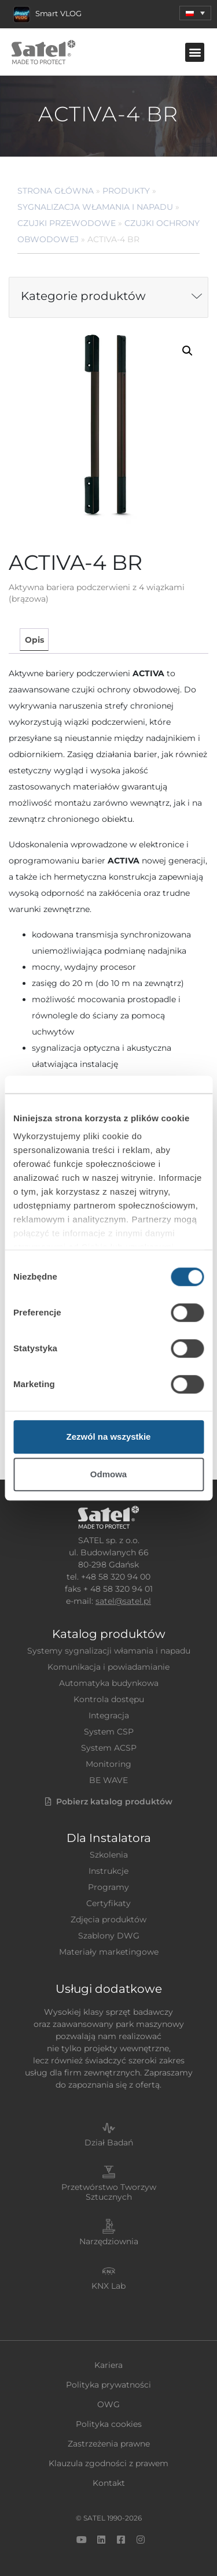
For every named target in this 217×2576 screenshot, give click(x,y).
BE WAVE (108, 1780)
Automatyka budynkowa (109, 1683)
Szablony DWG (108, 1935)
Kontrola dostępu (108, 1699)
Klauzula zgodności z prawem (108, 2463)
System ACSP (109, 1748)
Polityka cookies (109, 2424)
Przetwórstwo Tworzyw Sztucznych (108, 2192)
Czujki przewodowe (66, 223)
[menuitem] (195, 13)
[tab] (34, 639)
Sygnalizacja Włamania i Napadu (95, 207)
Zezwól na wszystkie (109, 1436)
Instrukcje (108, 1871)
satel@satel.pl (123, 1601)
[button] (194, 52)
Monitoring (108, 1764)
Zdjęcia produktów (108, 1919)
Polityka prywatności (108, 2384)
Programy (108, 1887)
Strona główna (55, 191)
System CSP (109, 1731)
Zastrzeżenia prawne (109, 2443)
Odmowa (108, 1474)
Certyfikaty (108, 1903)
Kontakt (109, 2483)
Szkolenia (109, 1854)
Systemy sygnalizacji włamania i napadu (108, 1650)
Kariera (108, 2365)
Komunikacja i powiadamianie (108, 1667)
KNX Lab (108, 2286)
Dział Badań (108, 2142)
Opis (34, 640)
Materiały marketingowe (109, 1952)
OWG (108, 2404)
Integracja (109, 1715)
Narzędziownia (108, 2241)
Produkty (126, 191)
